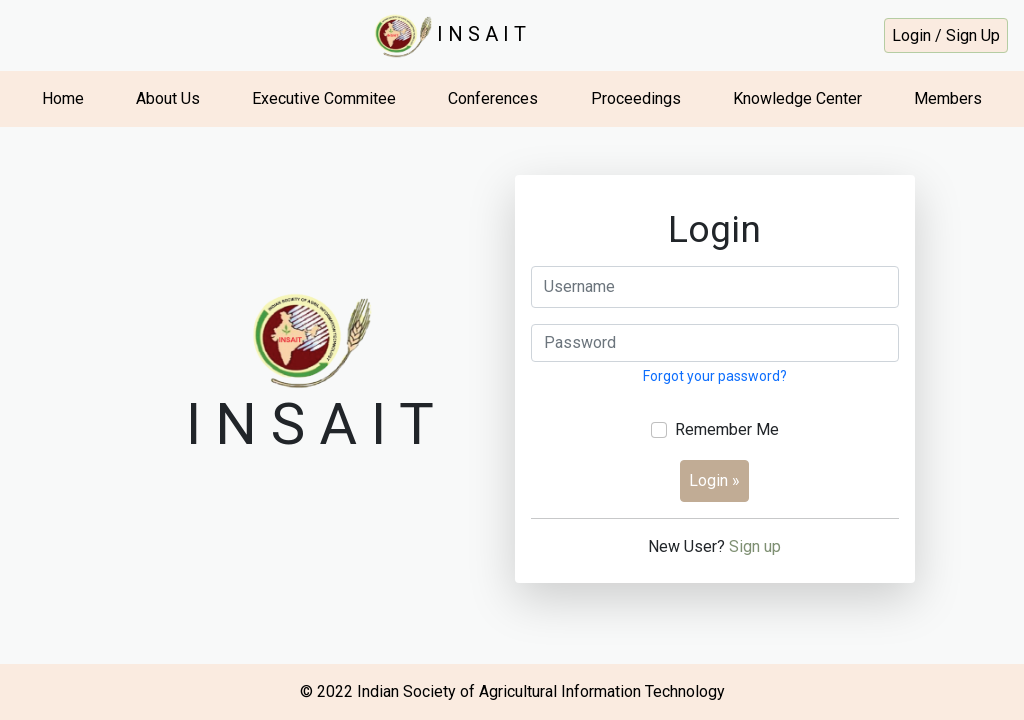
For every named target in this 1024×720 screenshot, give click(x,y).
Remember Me (727, 429)
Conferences (493, 98)
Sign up (755, 546)
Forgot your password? (715, 376)
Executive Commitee (324, 98)
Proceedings (636, 98)
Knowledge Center (797, 98)
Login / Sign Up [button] (946, 35)
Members (948, 98)
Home (63, 98)
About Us (168, 98)
